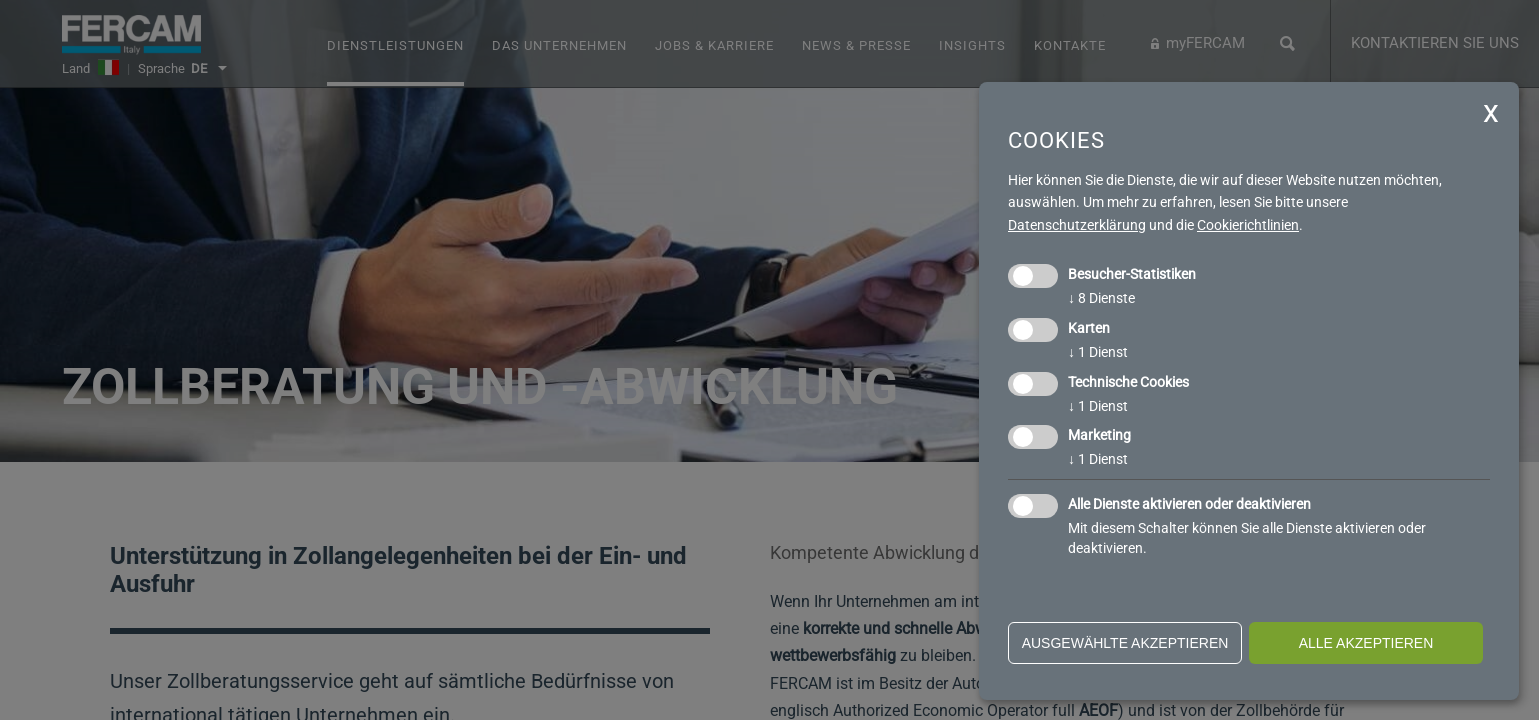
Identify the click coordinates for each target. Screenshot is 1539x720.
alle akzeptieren (1366, 643)
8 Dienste (1101, 298)
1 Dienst (1098, 352)
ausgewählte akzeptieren (1125, 643)
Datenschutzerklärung (1077, 225)
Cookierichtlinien (1248, 225)
